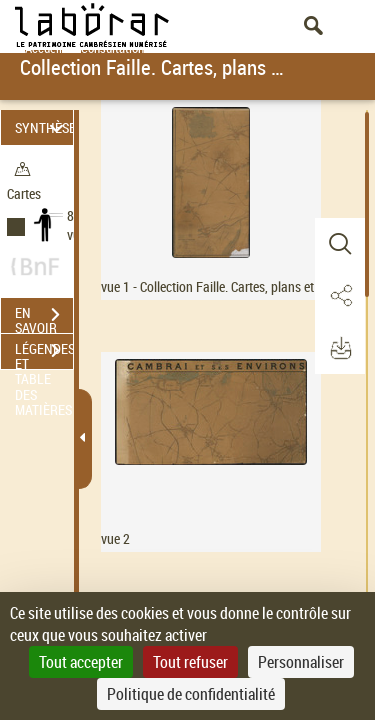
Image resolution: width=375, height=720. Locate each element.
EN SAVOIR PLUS (44, 317)
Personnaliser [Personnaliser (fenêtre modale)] (301, 662)
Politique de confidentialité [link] (191, 694)
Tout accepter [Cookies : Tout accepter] (81, 662)
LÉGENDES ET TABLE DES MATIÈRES (44, 353)
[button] (340, 244)
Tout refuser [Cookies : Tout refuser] (190, 662)
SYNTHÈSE (44, 127)
